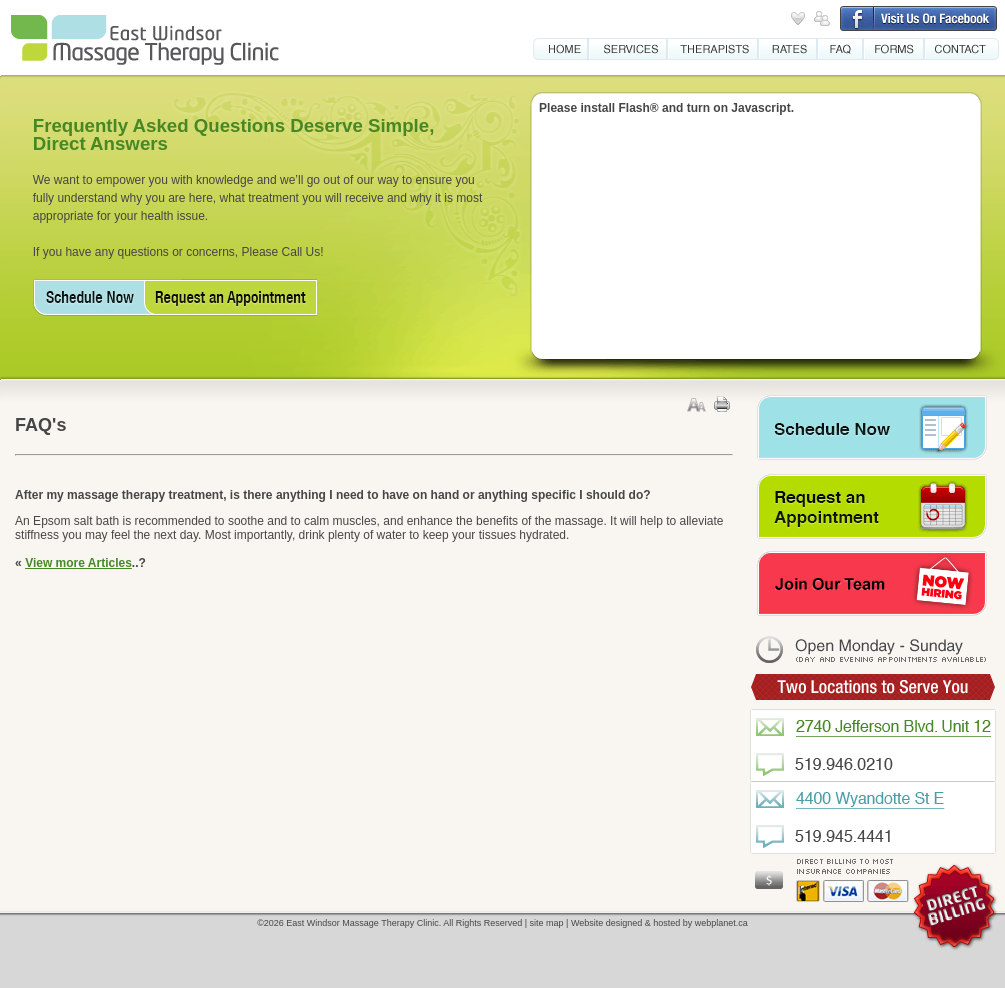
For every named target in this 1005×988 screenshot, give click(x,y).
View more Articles (78, 563)
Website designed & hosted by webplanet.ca (659, 923)
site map (547, 923)
